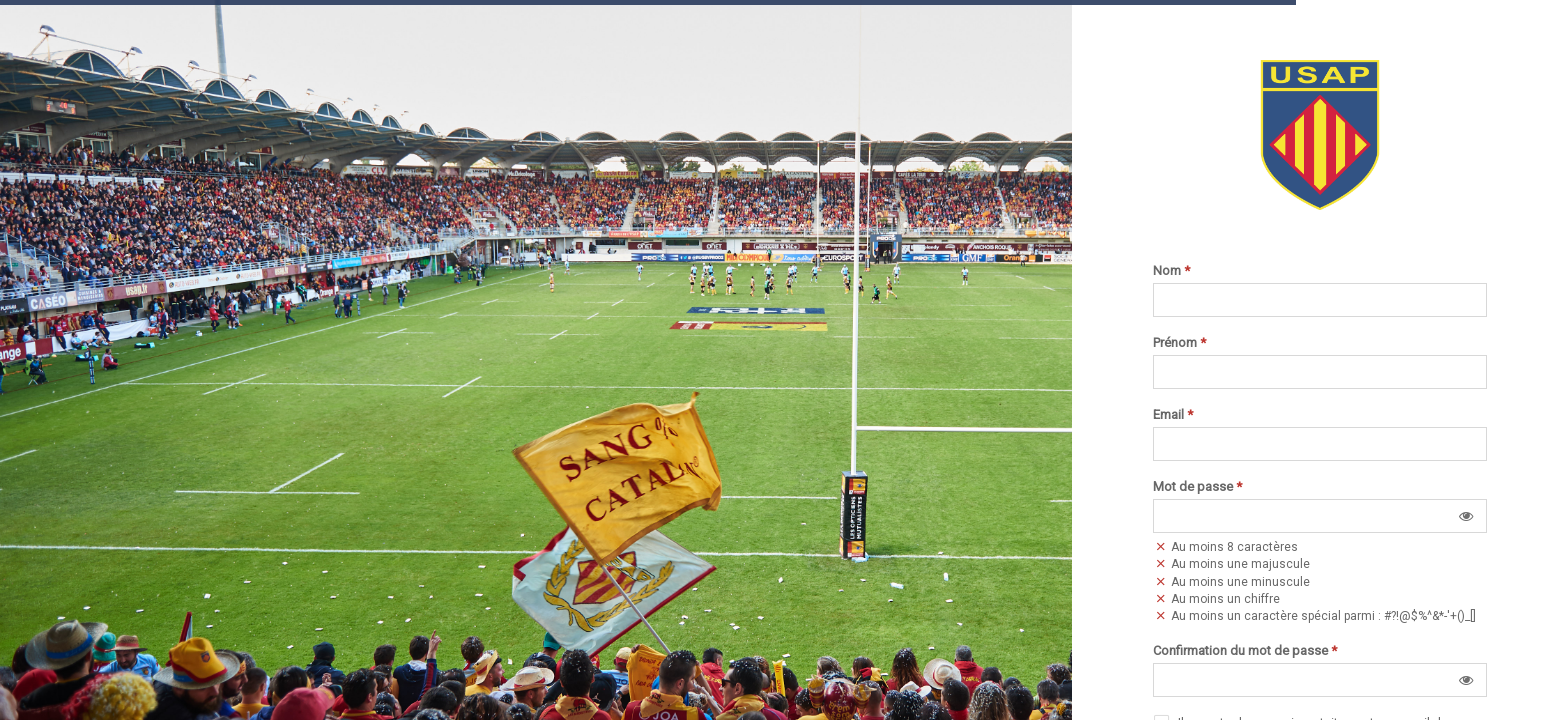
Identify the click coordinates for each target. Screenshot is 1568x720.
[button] (1466, 516)
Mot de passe (1197, 487)
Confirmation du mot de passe (1245, 651)
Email (1173, 415)
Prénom (1179, 343)
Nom (1171, 271)
